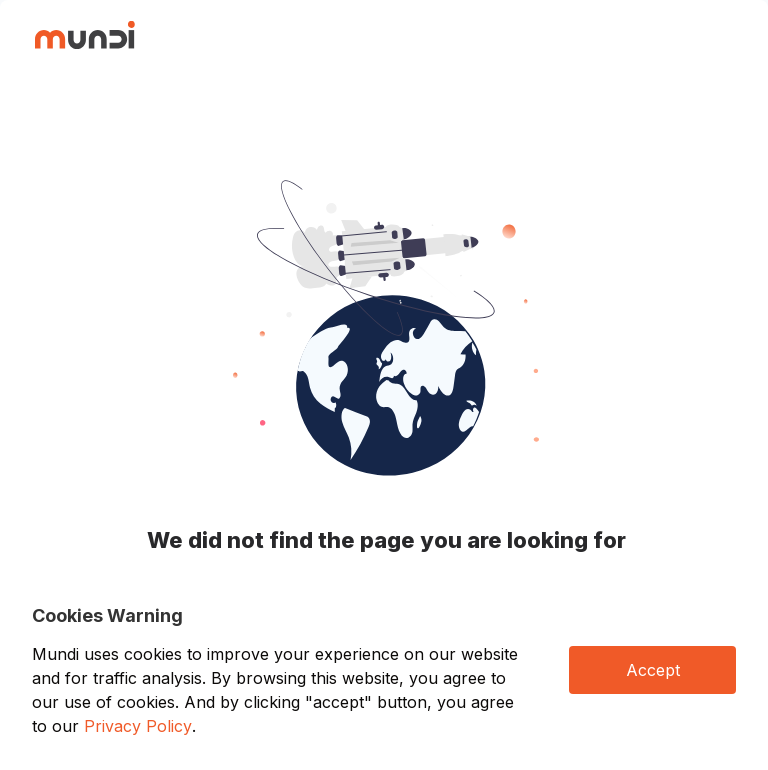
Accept (653, 670)
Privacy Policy (138, 726)
